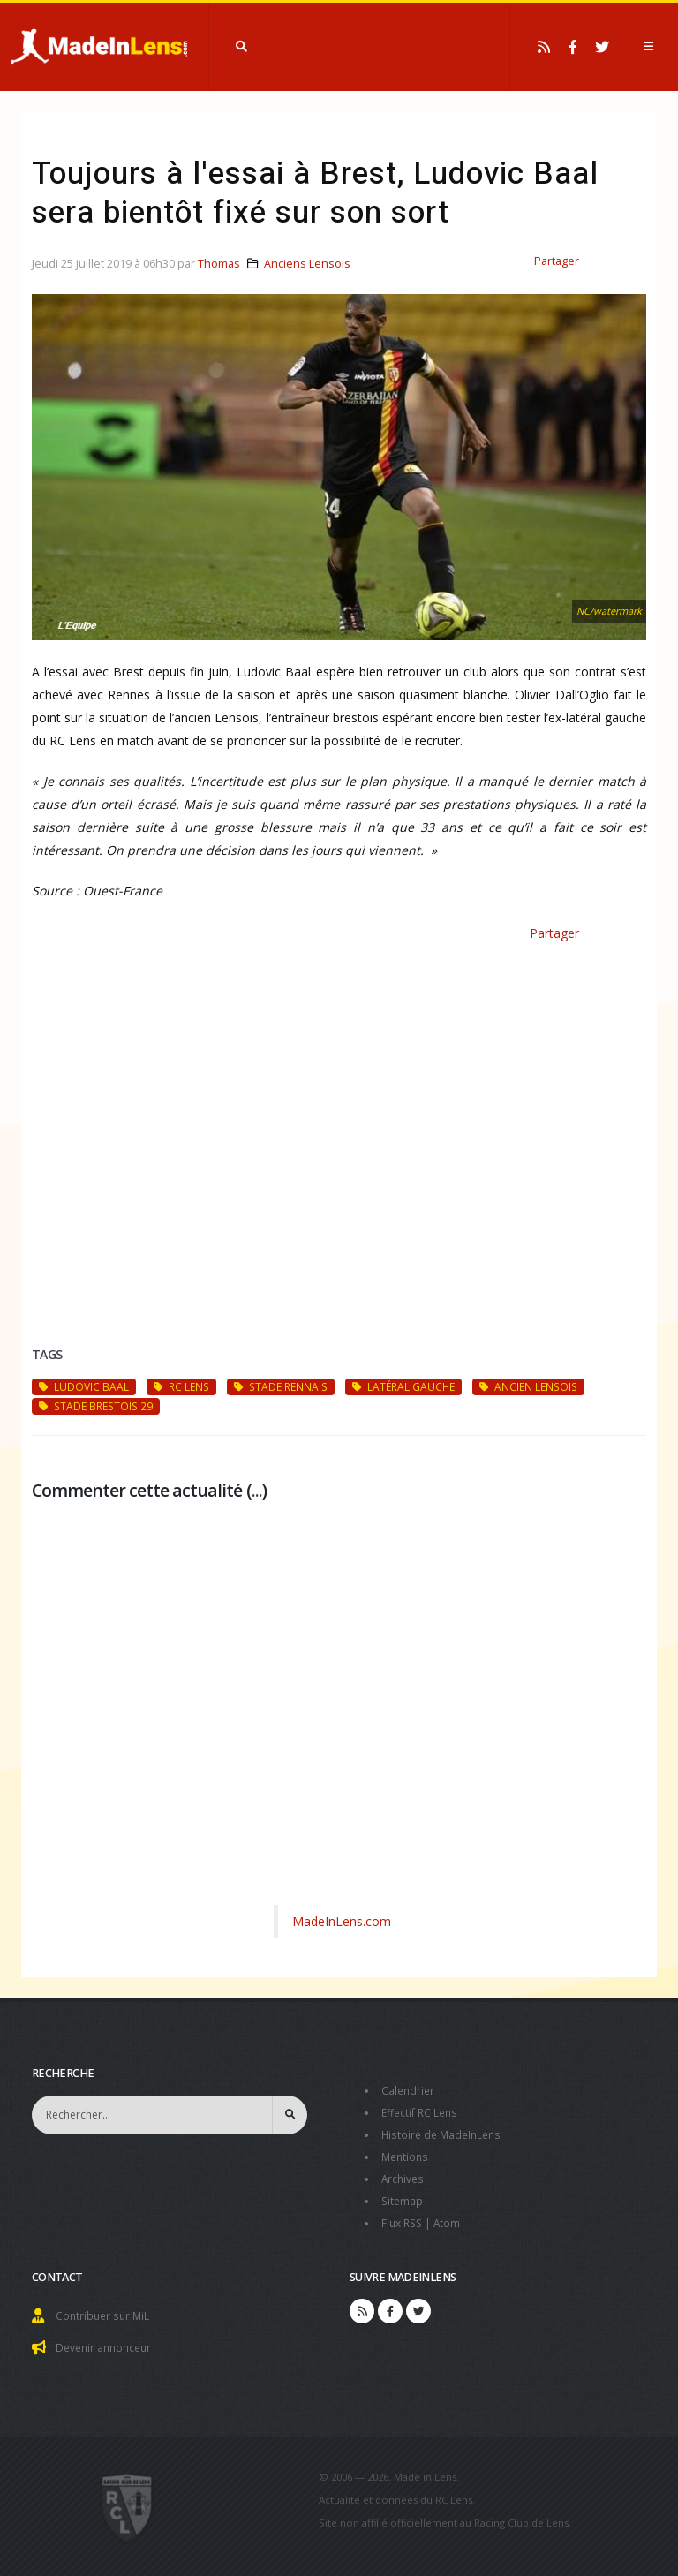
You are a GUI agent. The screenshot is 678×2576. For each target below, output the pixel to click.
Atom (451, 2217)
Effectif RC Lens (421, 2111)
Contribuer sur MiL (105, 2308)
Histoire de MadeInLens (444, 2132)
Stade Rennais (281, 1386)
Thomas (219, 263)
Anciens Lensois (307, 263)
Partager (556, 260)
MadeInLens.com (341, 1921)
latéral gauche (403, 1386)
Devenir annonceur (107, 2339)
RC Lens (181, 1386)
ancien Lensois (528, 1386)
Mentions (406, 2153)
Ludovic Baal (84, 1386)
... (257, 1490)
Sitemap (403, 2195)
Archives (403, 2174)
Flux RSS (403, 2217)
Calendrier (409, 2089)
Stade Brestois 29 (96, 1406)
